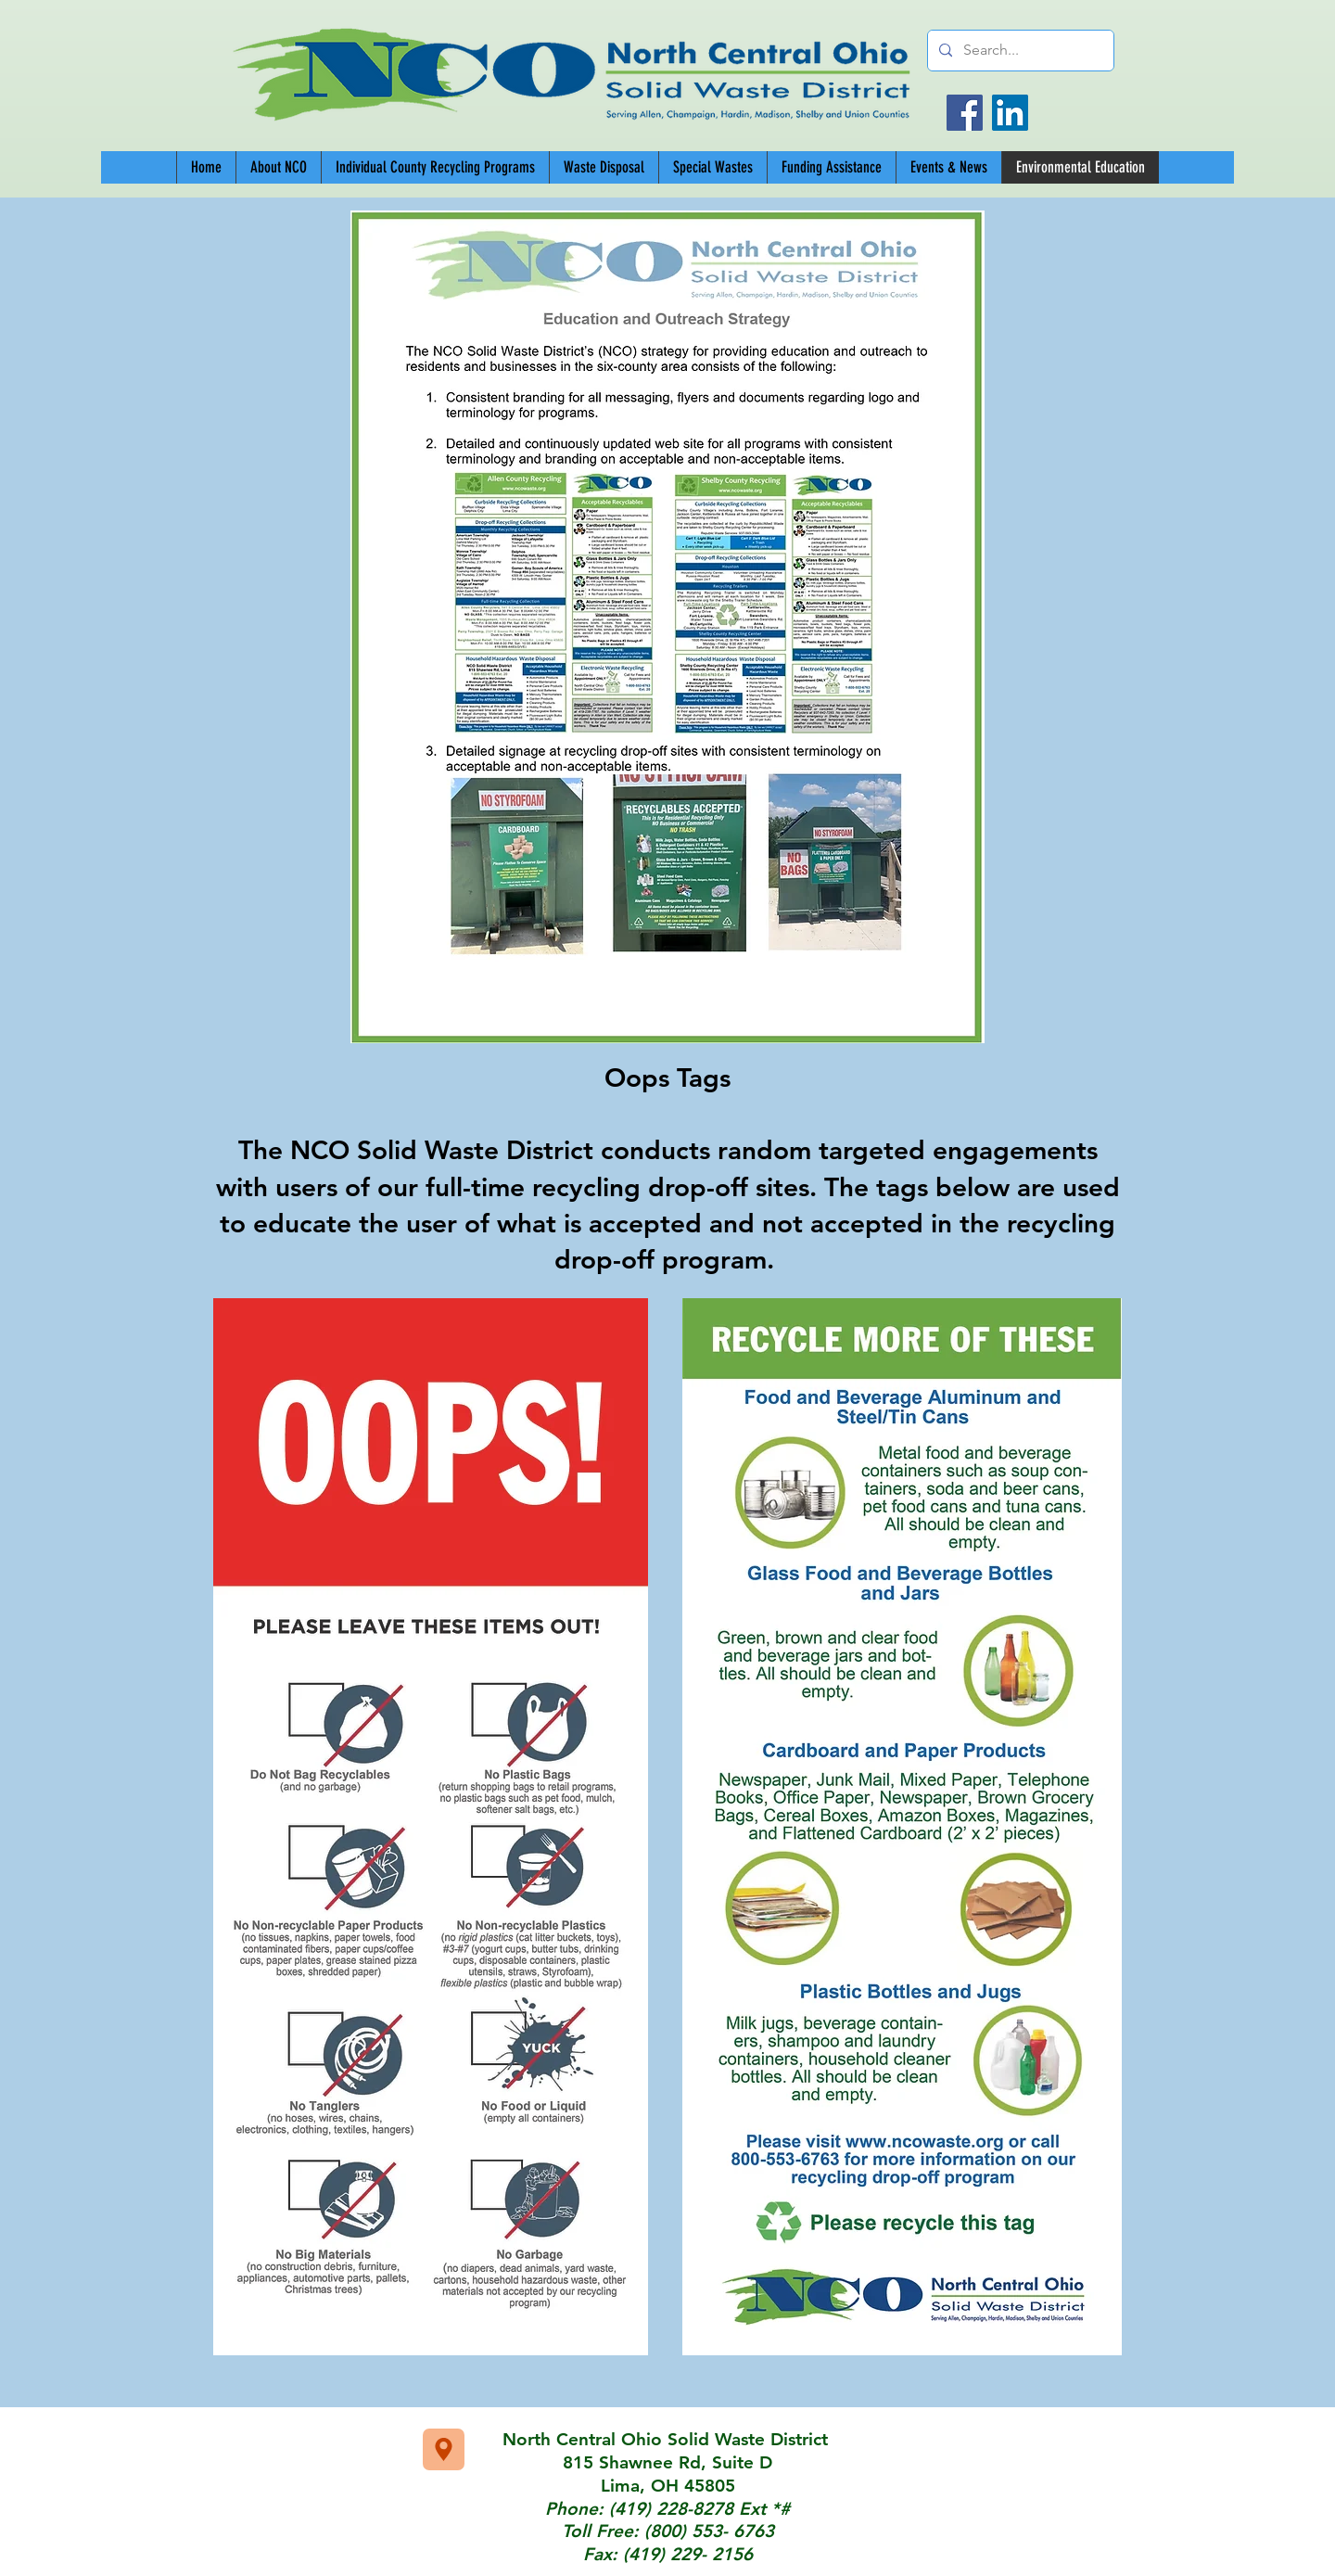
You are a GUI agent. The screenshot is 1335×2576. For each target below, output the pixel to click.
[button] (435, 167)
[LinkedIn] (1010, 113)
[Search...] (1018, 50)
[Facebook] (965, 113)
